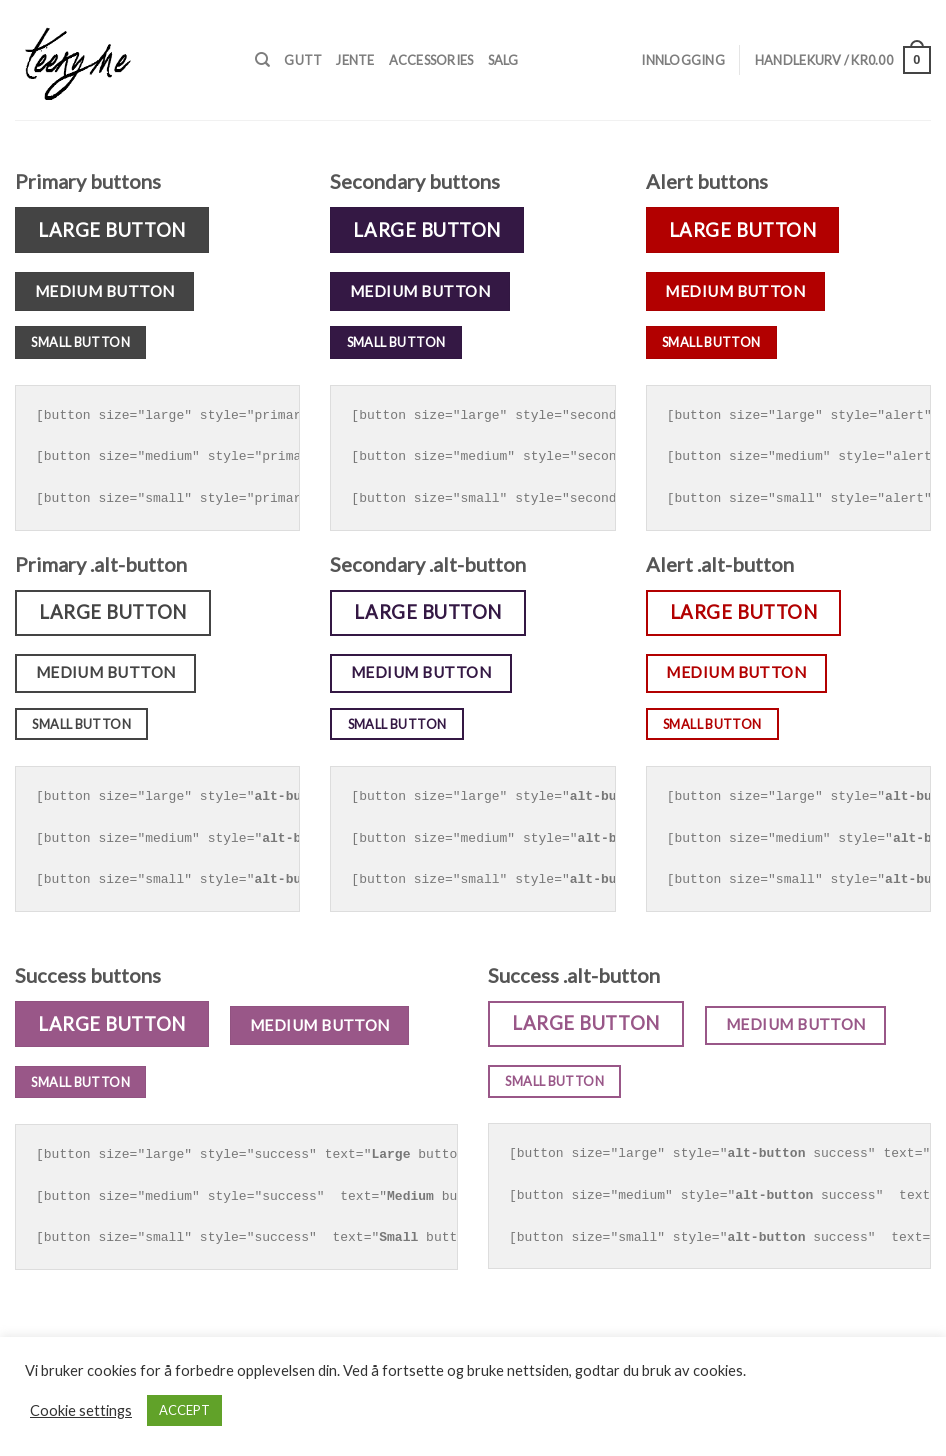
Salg (503, 60)
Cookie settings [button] (81, 1410)
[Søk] (262, 60)
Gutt (303, 60)
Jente (355, 60)
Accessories (431, 60)
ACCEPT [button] (184, 1410)
